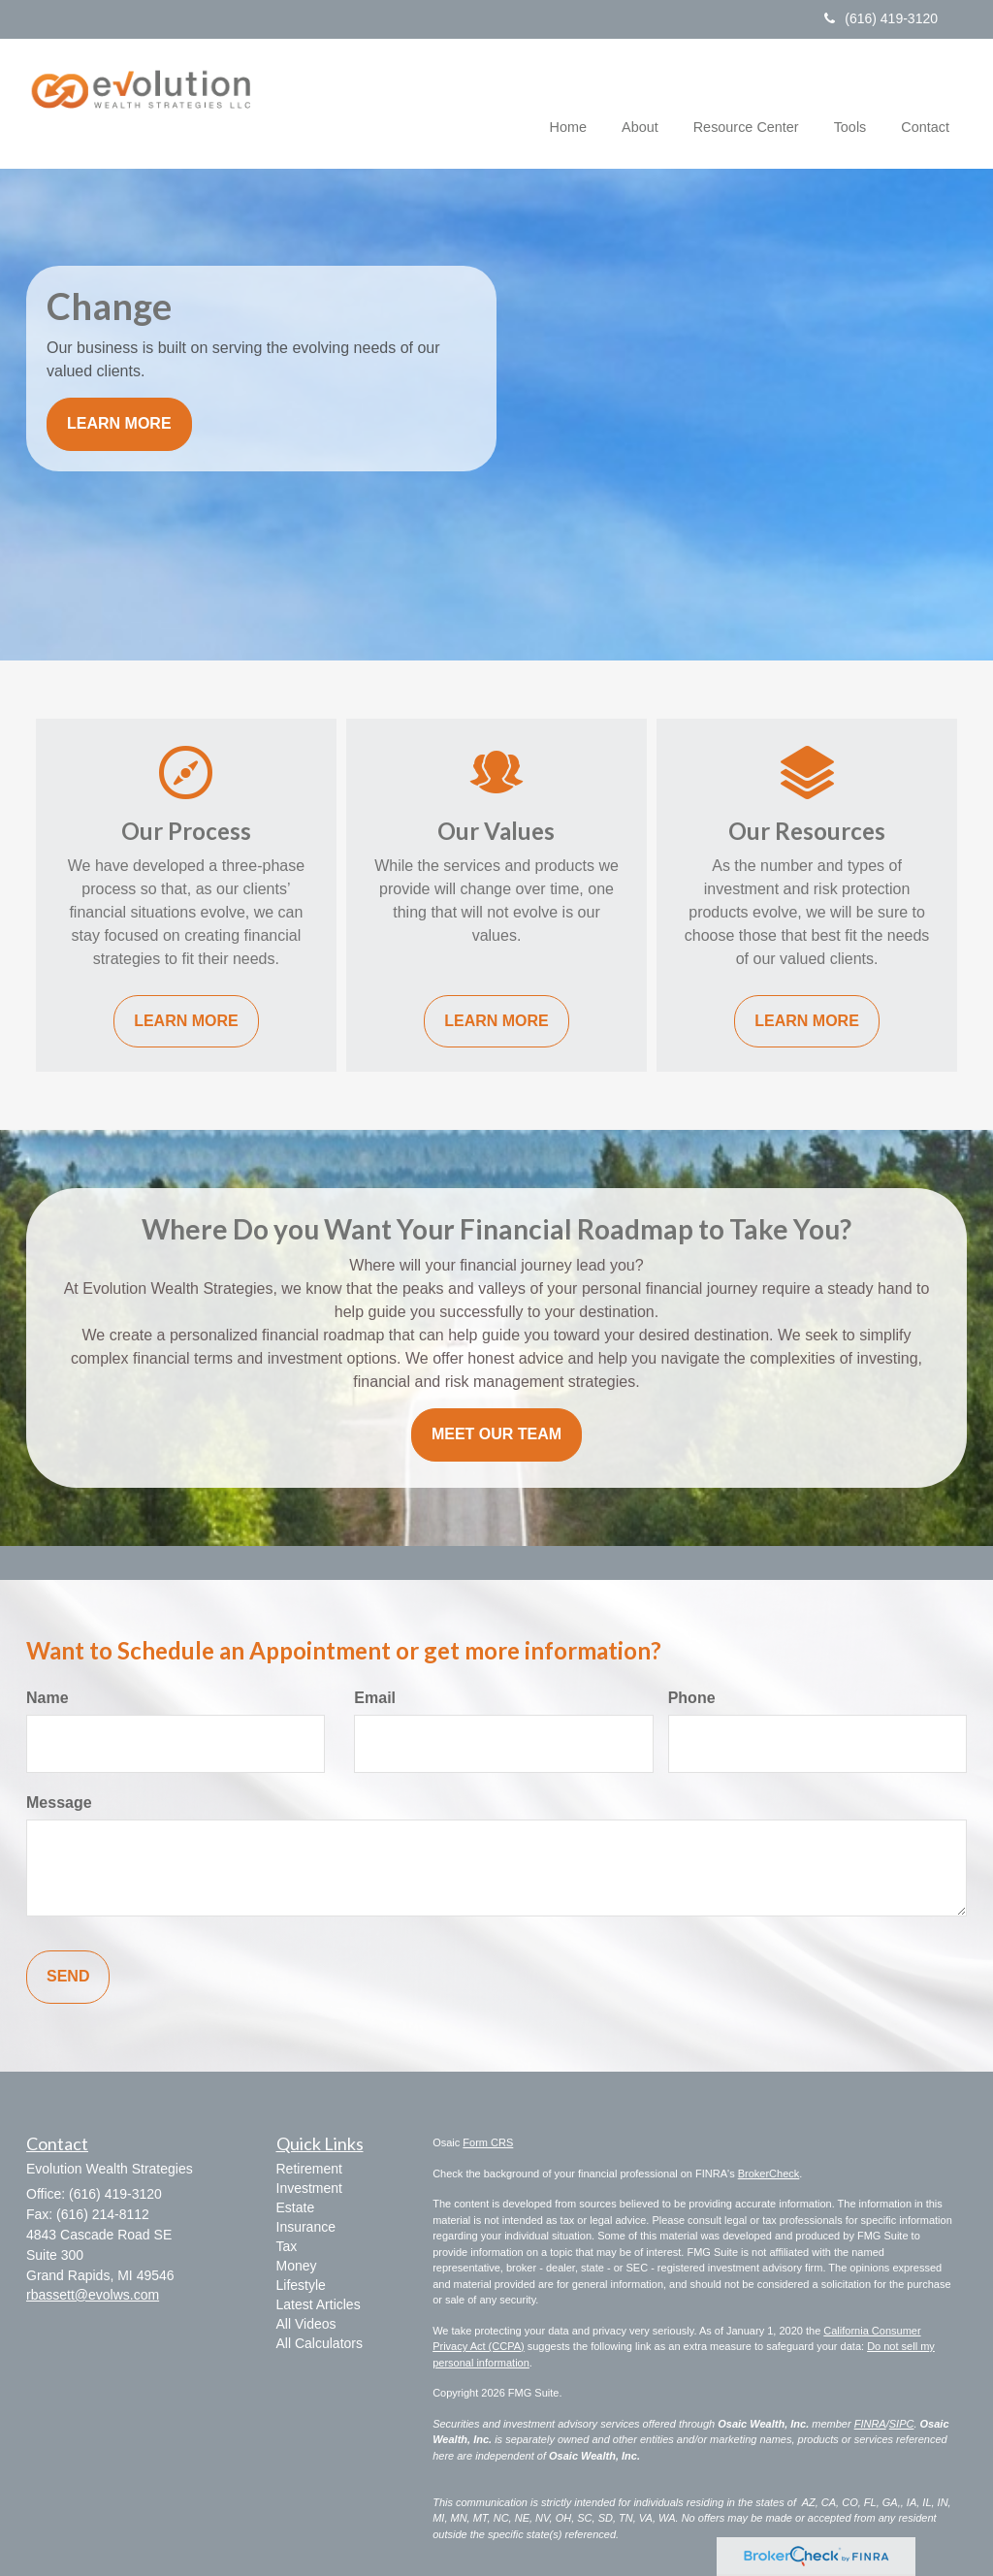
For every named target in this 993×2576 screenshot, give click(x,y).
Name (47, 1698)
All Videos (306, 2324)
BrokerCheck (769, 2173)
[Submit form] (68, 1977)
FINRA (870, 2424)
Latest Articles (318, 2304)
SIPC (901, 2424)
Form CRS (488, 2142)
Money (296, 2265)
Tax (287, 2246)
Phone (692, 1698)
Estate (295, 2207)
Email (375, 1698)
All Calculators (319, 2343)
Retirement (309, 2168)
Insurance (306, 2227)
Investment (309, 2188)
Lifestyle (301, 2285)
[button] (640, 101)
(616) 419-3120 (881, 18)
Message (59, 1802)
